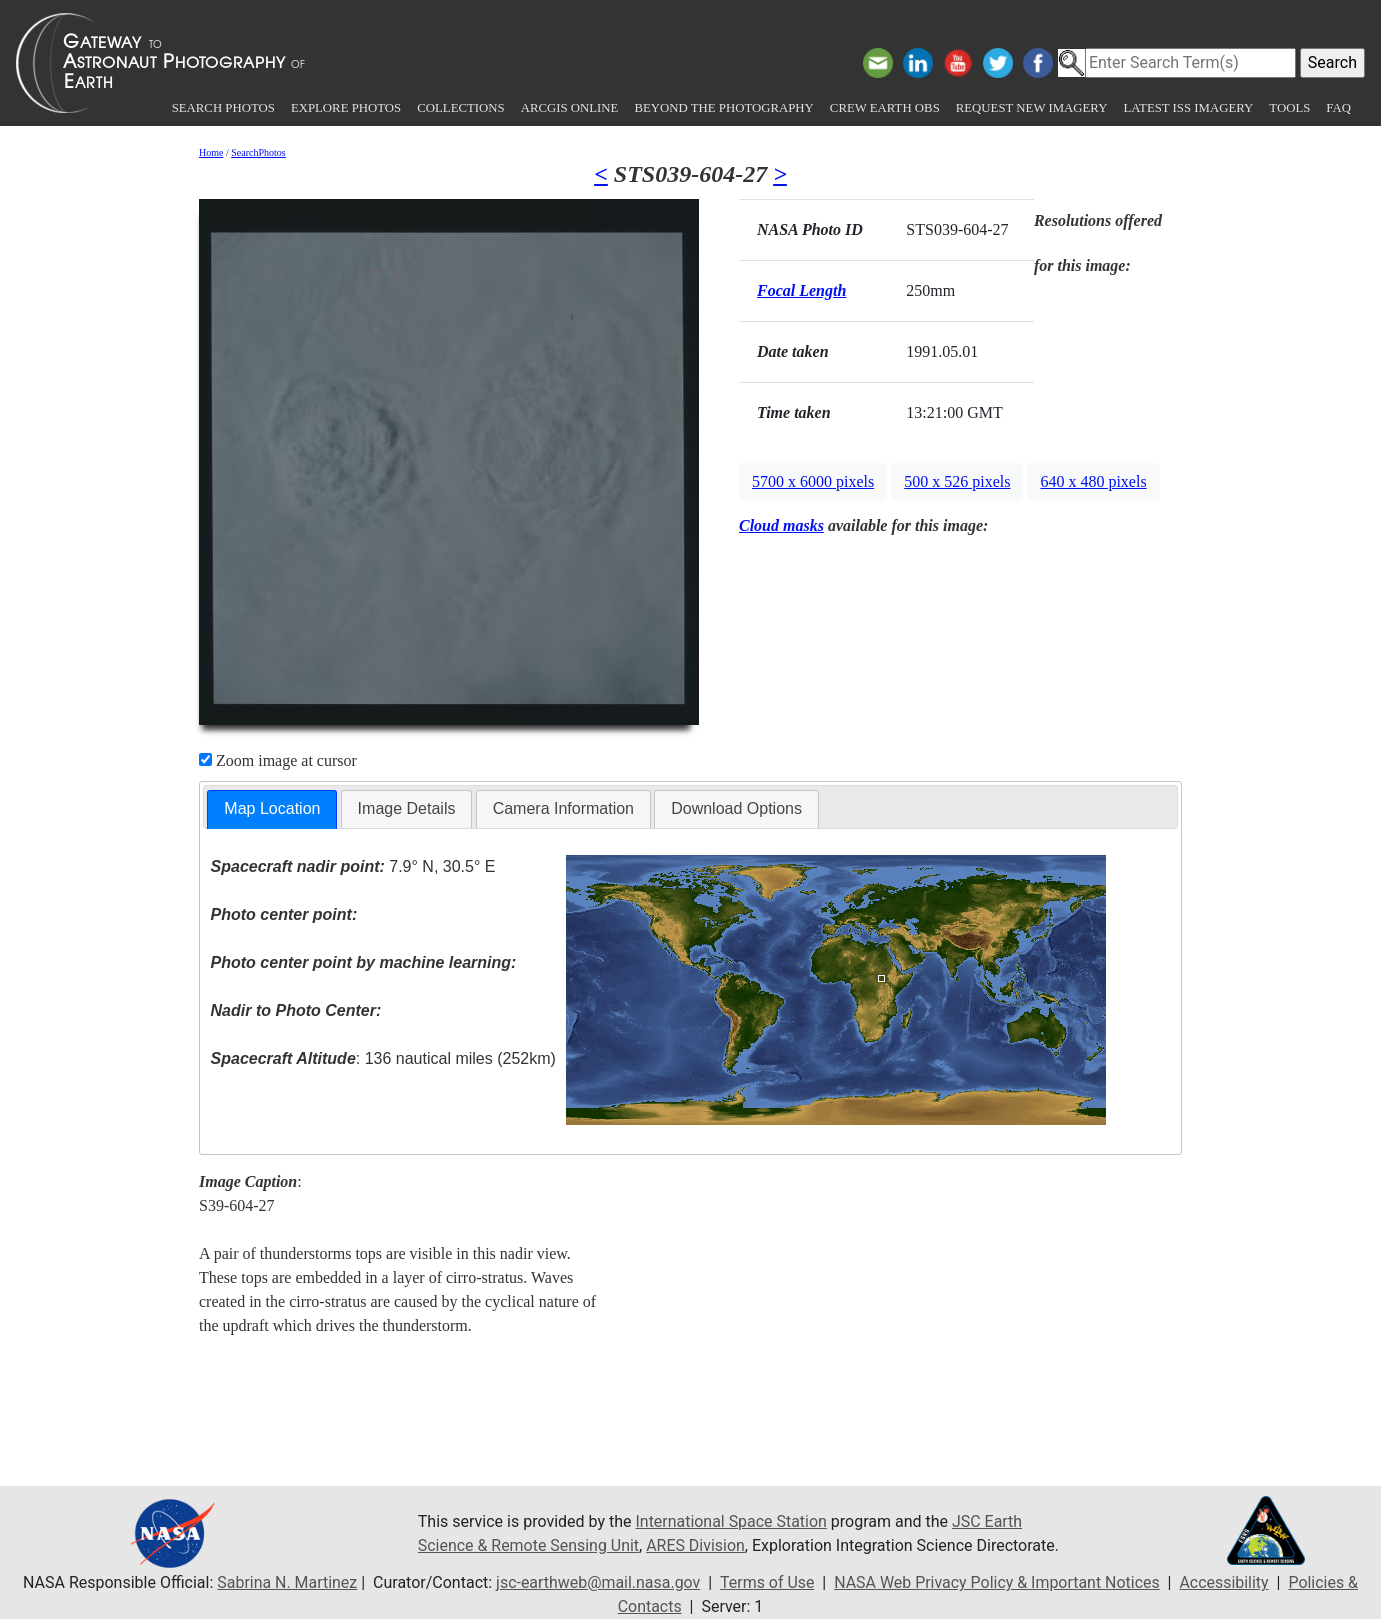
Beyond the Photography (723, 108)
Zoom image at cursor (278, 760)
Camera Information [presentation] (563, 808)
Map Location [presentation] (272, 808)
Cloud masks (781, 525)
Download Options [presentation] (736, 808)
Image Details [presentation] (407, 808)
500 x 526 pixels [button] (957, 481)
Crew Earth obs (885, 108)
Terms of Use (766, 1582)
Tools (1289, 108)
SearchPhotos (258, 152)
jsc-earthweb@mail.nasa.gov (597, 1582)
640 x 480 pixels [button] (1093, 481)
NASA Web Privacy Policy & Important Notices (997, 1582)
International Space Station (732, 1521)
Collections (460, 108)
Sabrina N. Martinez (286, 1582)
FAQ (1338, 108)
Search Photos (223, 108)
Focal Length (801, 290)
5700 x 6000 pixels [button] (813, 481)
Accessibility (1225, 1582)
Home (211, 152)
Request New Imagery (1032, 108)
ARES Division (696, 1545)
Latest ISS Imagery (1188, 108)
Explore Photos (346, 108)
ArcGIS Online (570, 108)
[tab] (272, 809)
